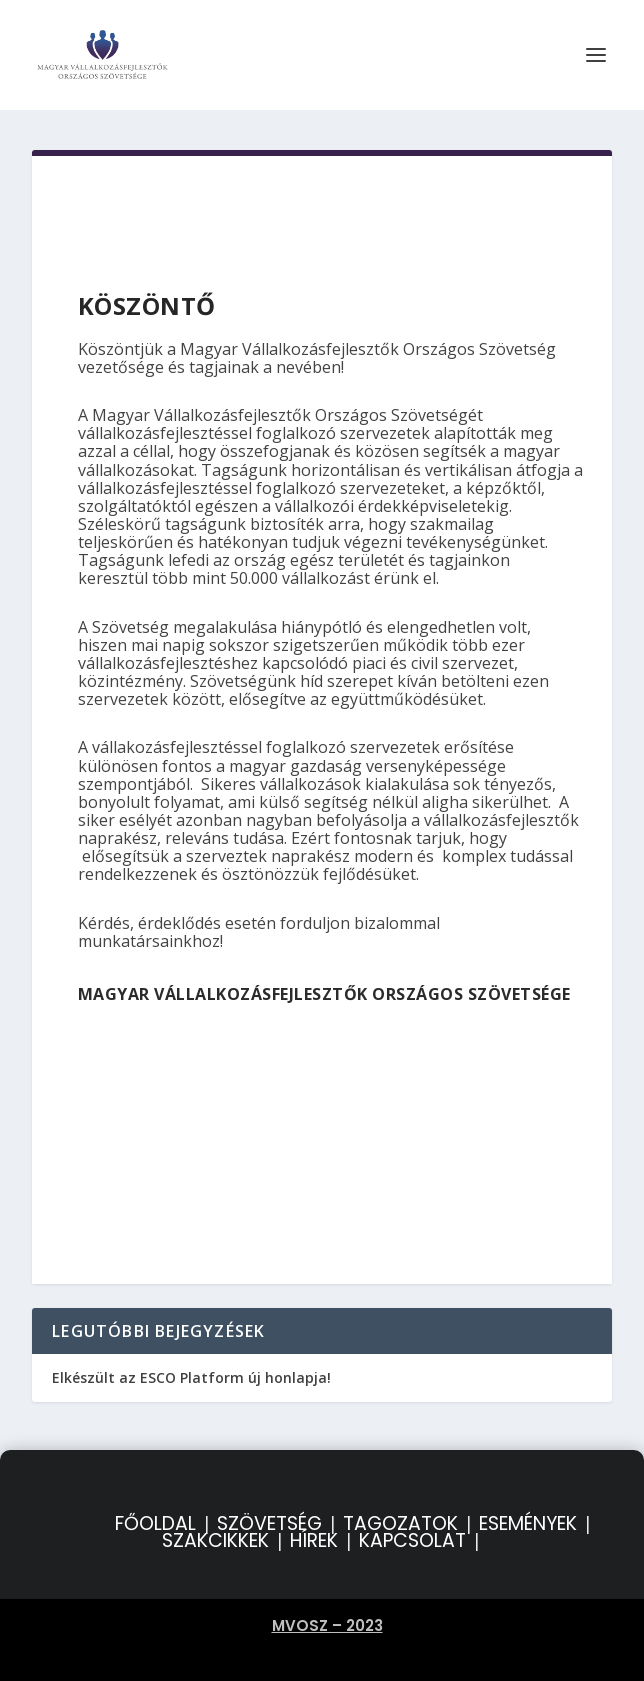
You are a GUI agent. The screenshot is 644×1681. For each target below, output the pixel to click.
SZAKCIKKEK (215, 1540)
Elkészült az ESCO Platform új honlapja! (191, 1377)
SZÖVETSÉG (269, 1523)
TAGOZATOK (400, 1523)
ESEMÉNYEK (528, 1523)
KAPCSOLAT (412, 1540)
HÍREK (314, 1540)
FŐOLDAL (155, 1523)
